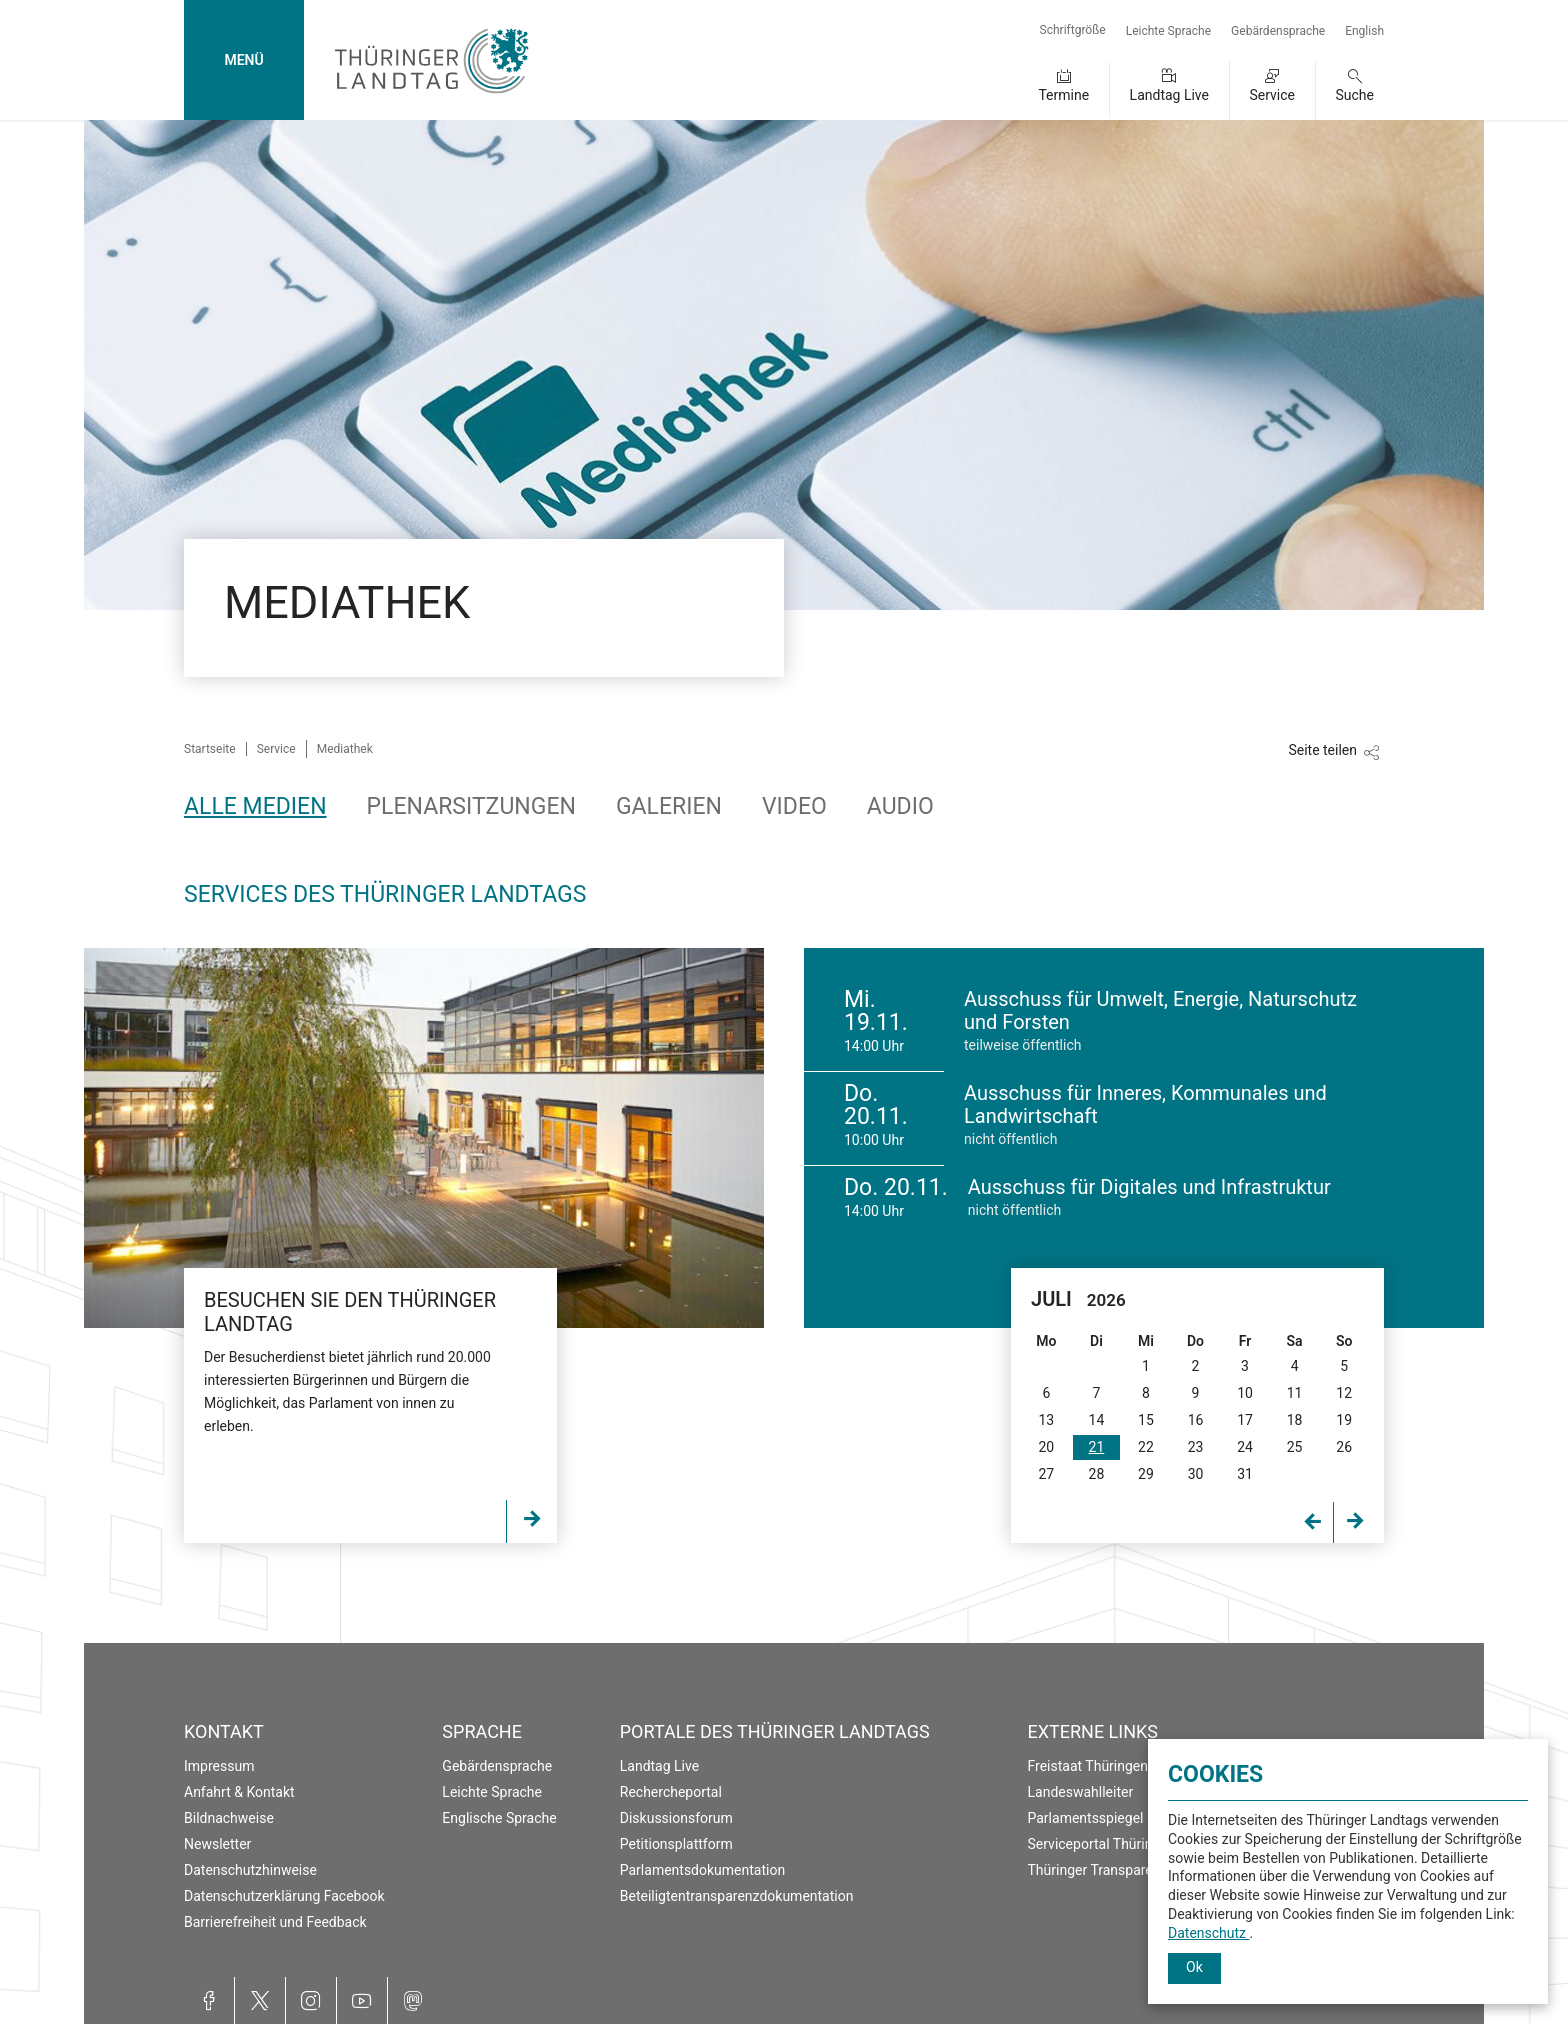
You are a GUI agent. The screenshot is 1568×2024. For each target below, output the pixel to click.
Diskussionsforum (676, 1818)
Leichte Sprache (1168, 31)
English (1364, 31)
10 (1245, 1393)
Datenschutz (1209, 1933)
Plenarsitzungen (471, 806)
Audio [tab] (900, 806)
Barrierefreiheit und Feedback (275, 1922)
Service (1272, 95)
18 (1295, 1420)
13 (1046, 1420)
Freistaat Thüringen (1088, 1766)
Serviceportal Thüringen (1102, 1844)
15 (1146, 1420)
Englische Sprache (499, 1818)
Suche (1355, 95)
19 (1344, 1420)
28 (1097, 1474)
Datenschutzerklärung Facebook (284, 1896)
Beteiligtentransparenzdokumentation (737, 1896)
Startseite (210, 749)
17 (1245, 1420)
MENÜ (243, 60)
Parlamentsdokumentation (702, 1870)
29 (1146, 1474)
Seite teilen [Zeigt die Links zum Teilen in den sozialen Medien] (1322, 750)
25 (1295, 1447)
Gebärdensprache (1278, 31)
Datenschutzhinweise (250, 1870)
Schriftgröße (1073, 30)
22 (1146, 1447)
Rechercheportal (671, 1792)
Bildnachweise (229, 1818)
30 (1196, 1474)
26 (1344, 1447)
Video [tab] (794, 806)
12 (1344, 1393)
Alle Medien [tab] (255, 806)
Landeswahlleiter (1081, 1792)
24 (1245, 1447)
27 (1046, 1474)
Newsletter (217, 1844)
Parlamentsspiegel (1086, 1818)
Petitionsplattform (676, 1844)
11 (1295, 1393)
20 (1046, 1447)
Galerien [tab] (669, 806)
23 (1196, 1447)
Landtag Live (1169, 95)
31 (1245, 1474)
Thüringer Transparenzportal (1116, 1870)
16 (1196, 1420)
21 (1097, 1447)
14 (1097, 1420)
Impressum (219, 1766)
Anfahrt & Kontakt (239, 1792)
